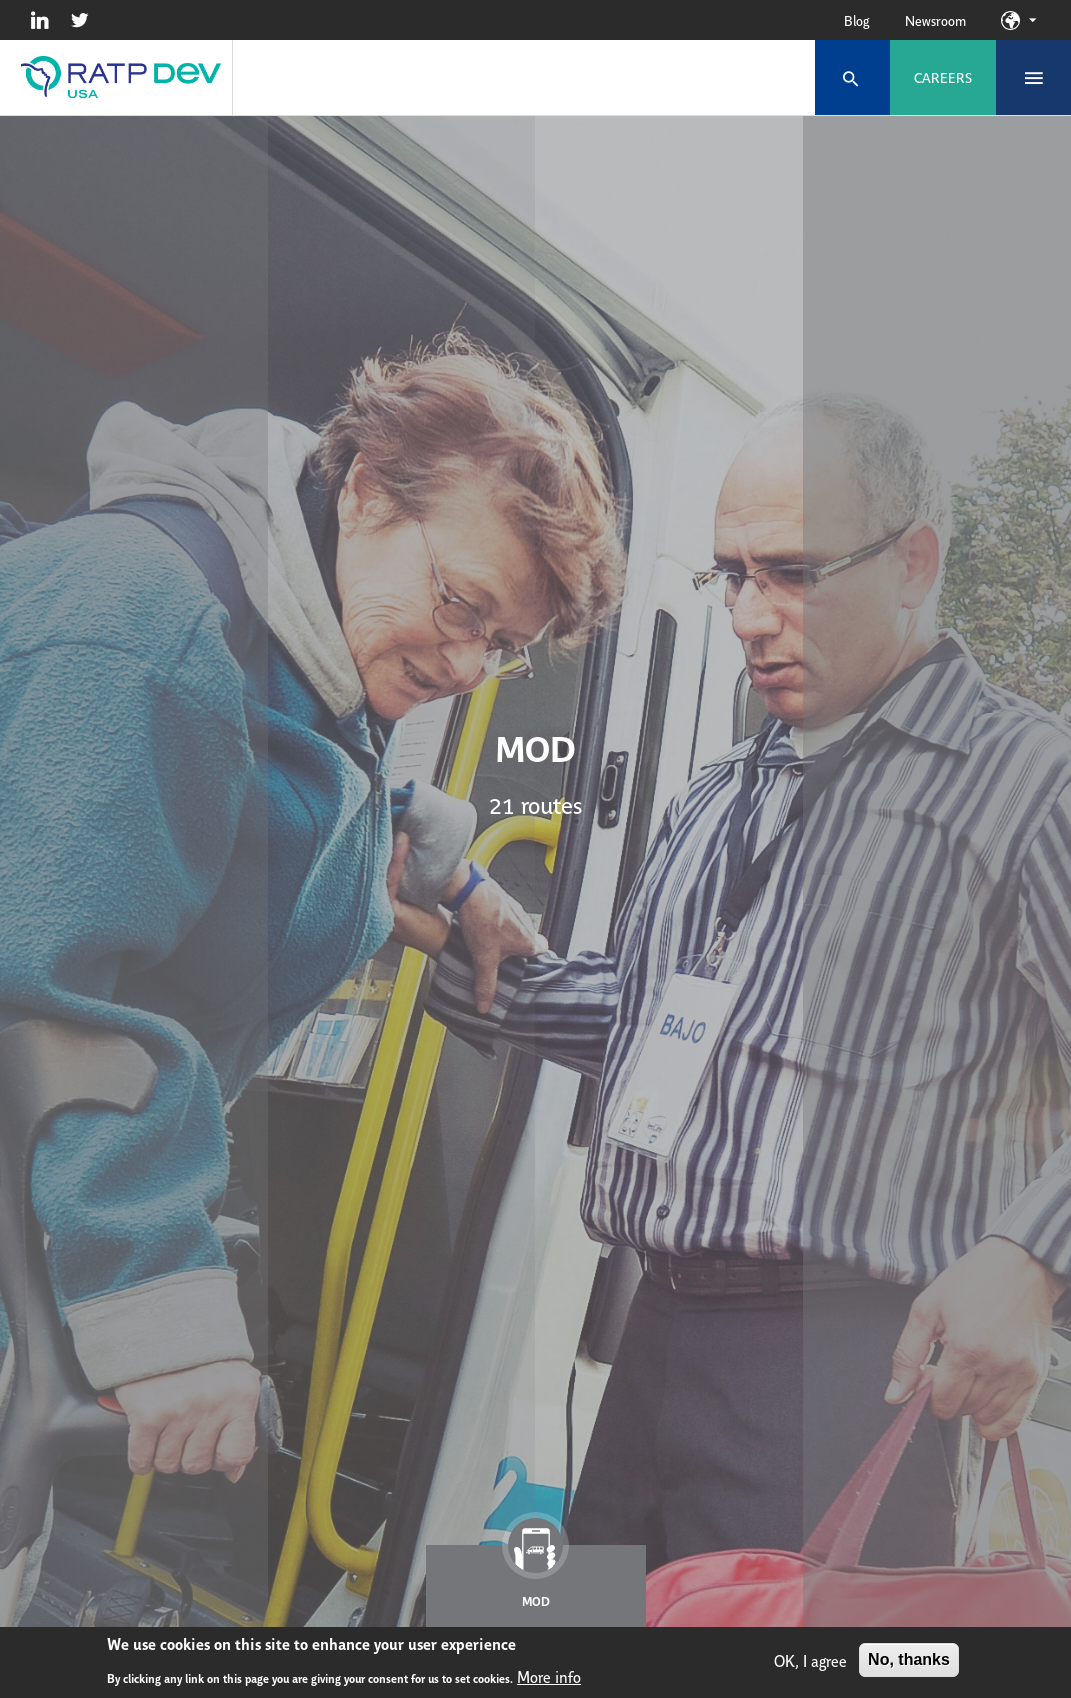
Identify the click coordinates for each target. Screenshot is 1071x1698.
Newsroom (935, 20)
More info (549, 1678)
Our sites (1032, 20)
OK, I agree (810, 1662)
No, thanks (909, 1661)
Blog (856, 20)
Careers (943, 77)
